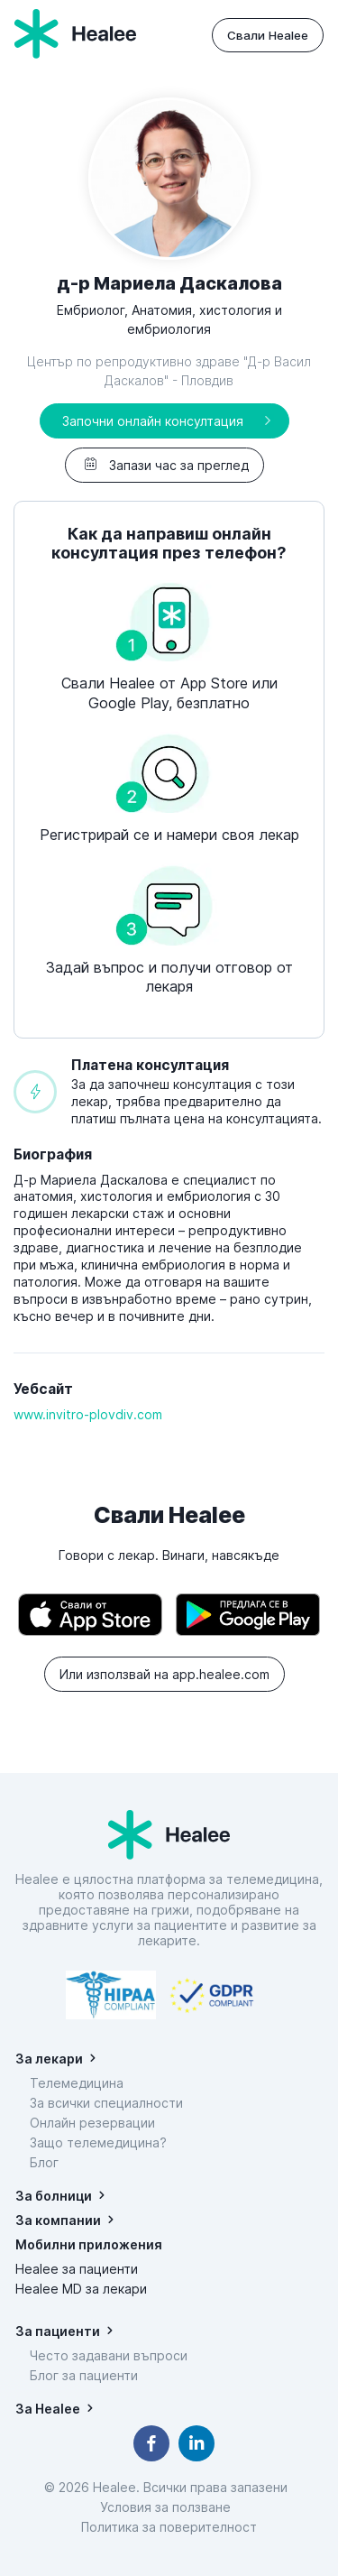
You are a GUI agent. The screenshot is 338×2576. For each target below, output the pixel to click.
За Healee (47, 2408)
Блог (44, 2162)
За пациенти (57, 2331)
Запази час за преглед (164, 465)
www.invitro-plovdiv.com (88, 1414)
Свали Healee (267, 35)
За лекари (49, 2058)
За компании (58, 2220)
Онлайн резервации (92, 2122)
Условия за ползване (169, 2507)
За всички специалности (106, 2102)
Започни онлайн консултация (152, 421)
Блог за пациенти (84, 2375)
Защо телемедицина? (98, 2142)
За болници (53, 2195)
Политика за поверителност (169, 2526)
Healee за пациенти (76, 2268)
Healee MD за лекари (81, 2288)
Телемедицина (76, 2083)
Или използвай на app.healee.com (164, 1674)
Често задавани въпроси (108, 2355)
